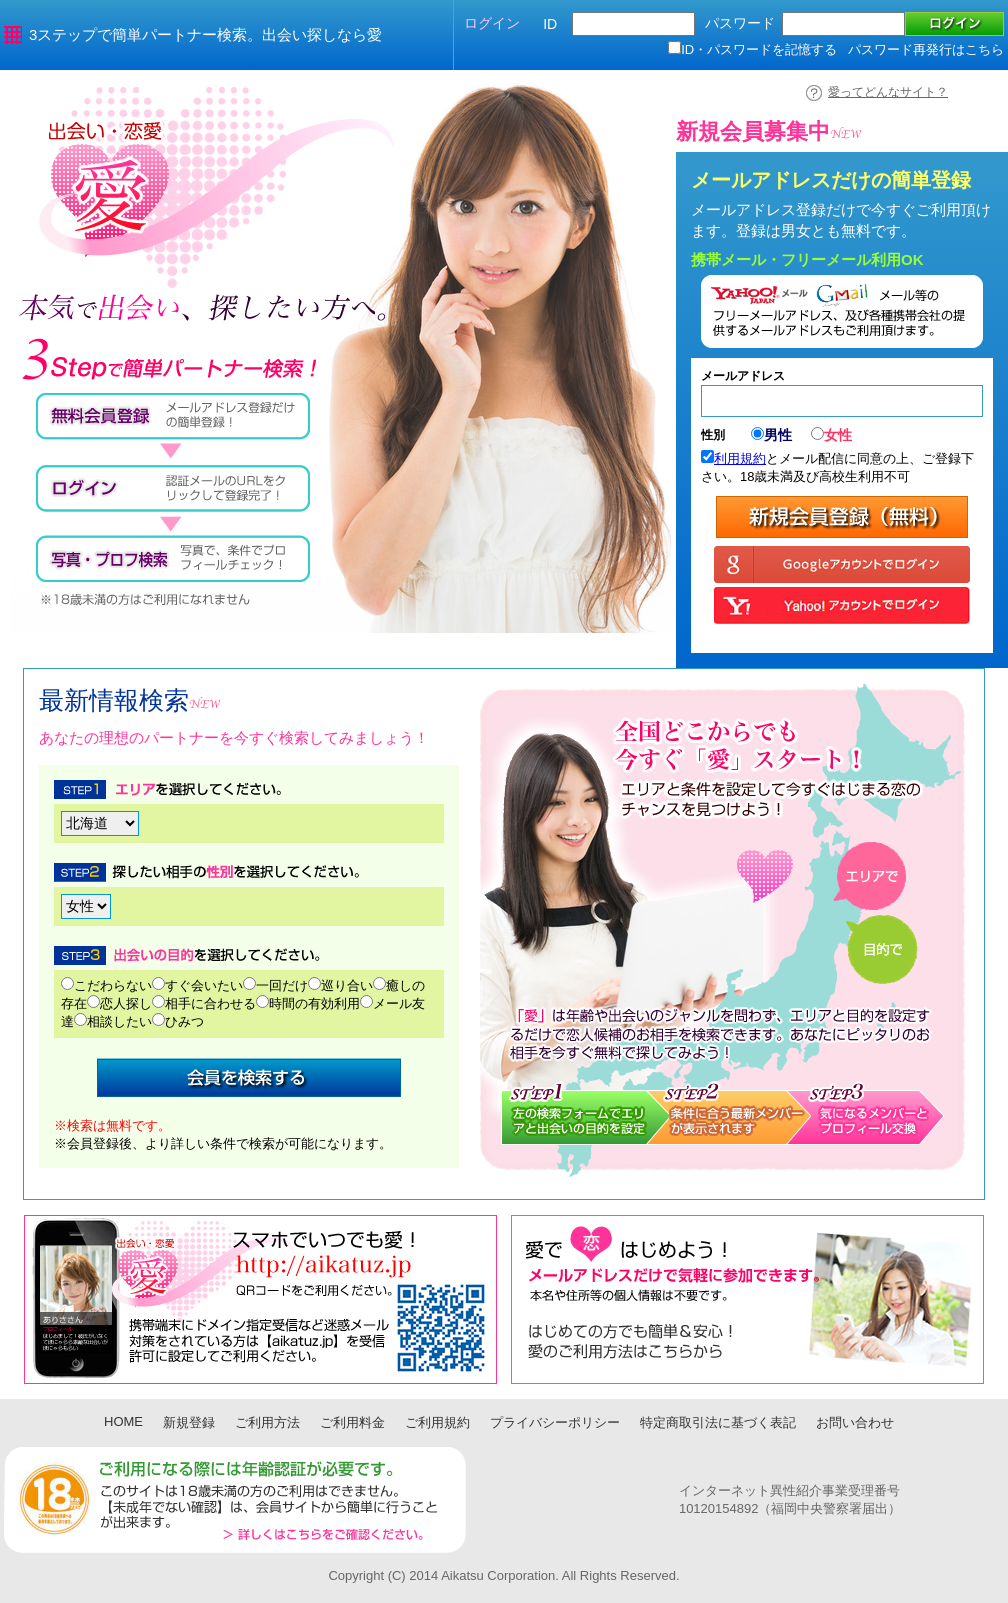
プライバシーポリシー (555, 1422)
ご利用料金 (352, 1422)
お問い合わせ (855, 1422)
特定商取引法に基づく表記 (718, 1422)
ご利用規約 (437, 1422)
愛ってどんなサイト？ (888, 92)
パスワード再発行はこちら (926, 49)
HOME (123, 1421)
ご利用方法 (267, 1422)
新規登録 (189, 1422)
